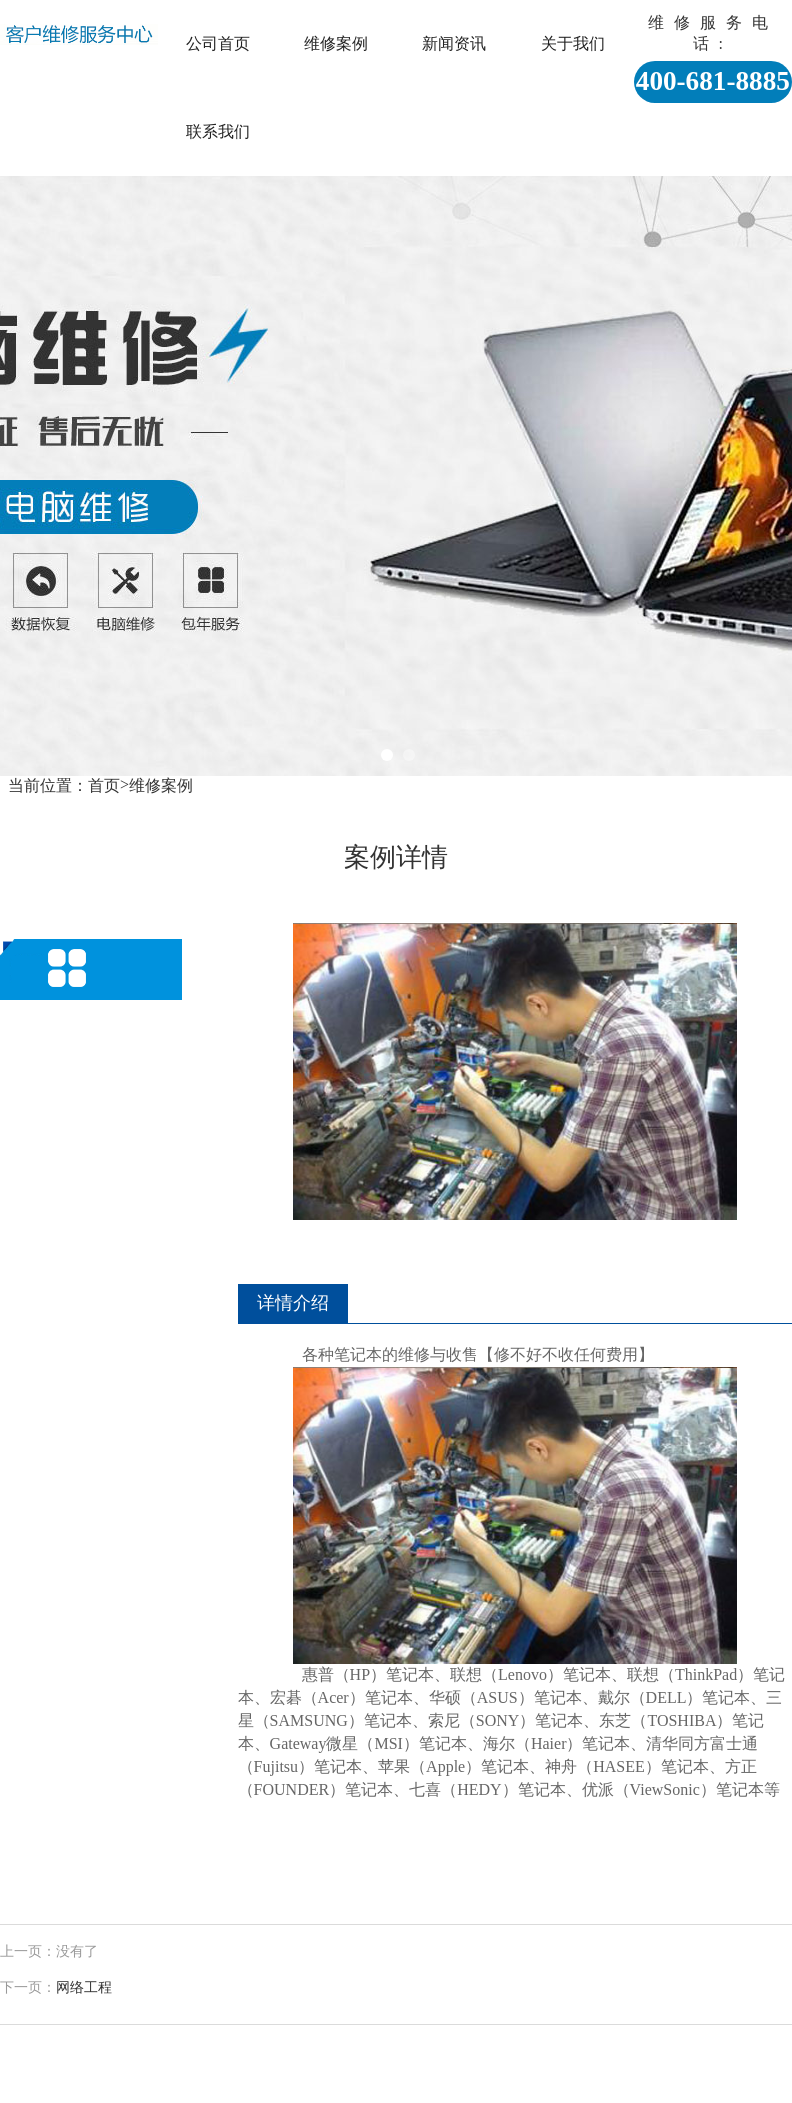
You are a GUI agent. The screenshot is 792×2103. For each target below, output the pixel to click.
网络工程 (84, 1987)
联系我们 (218, 131)
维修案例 (336, 43)
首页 (104, 785)
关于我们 (573, 43)
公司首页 (218, 43)
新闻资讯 (454, 43)
